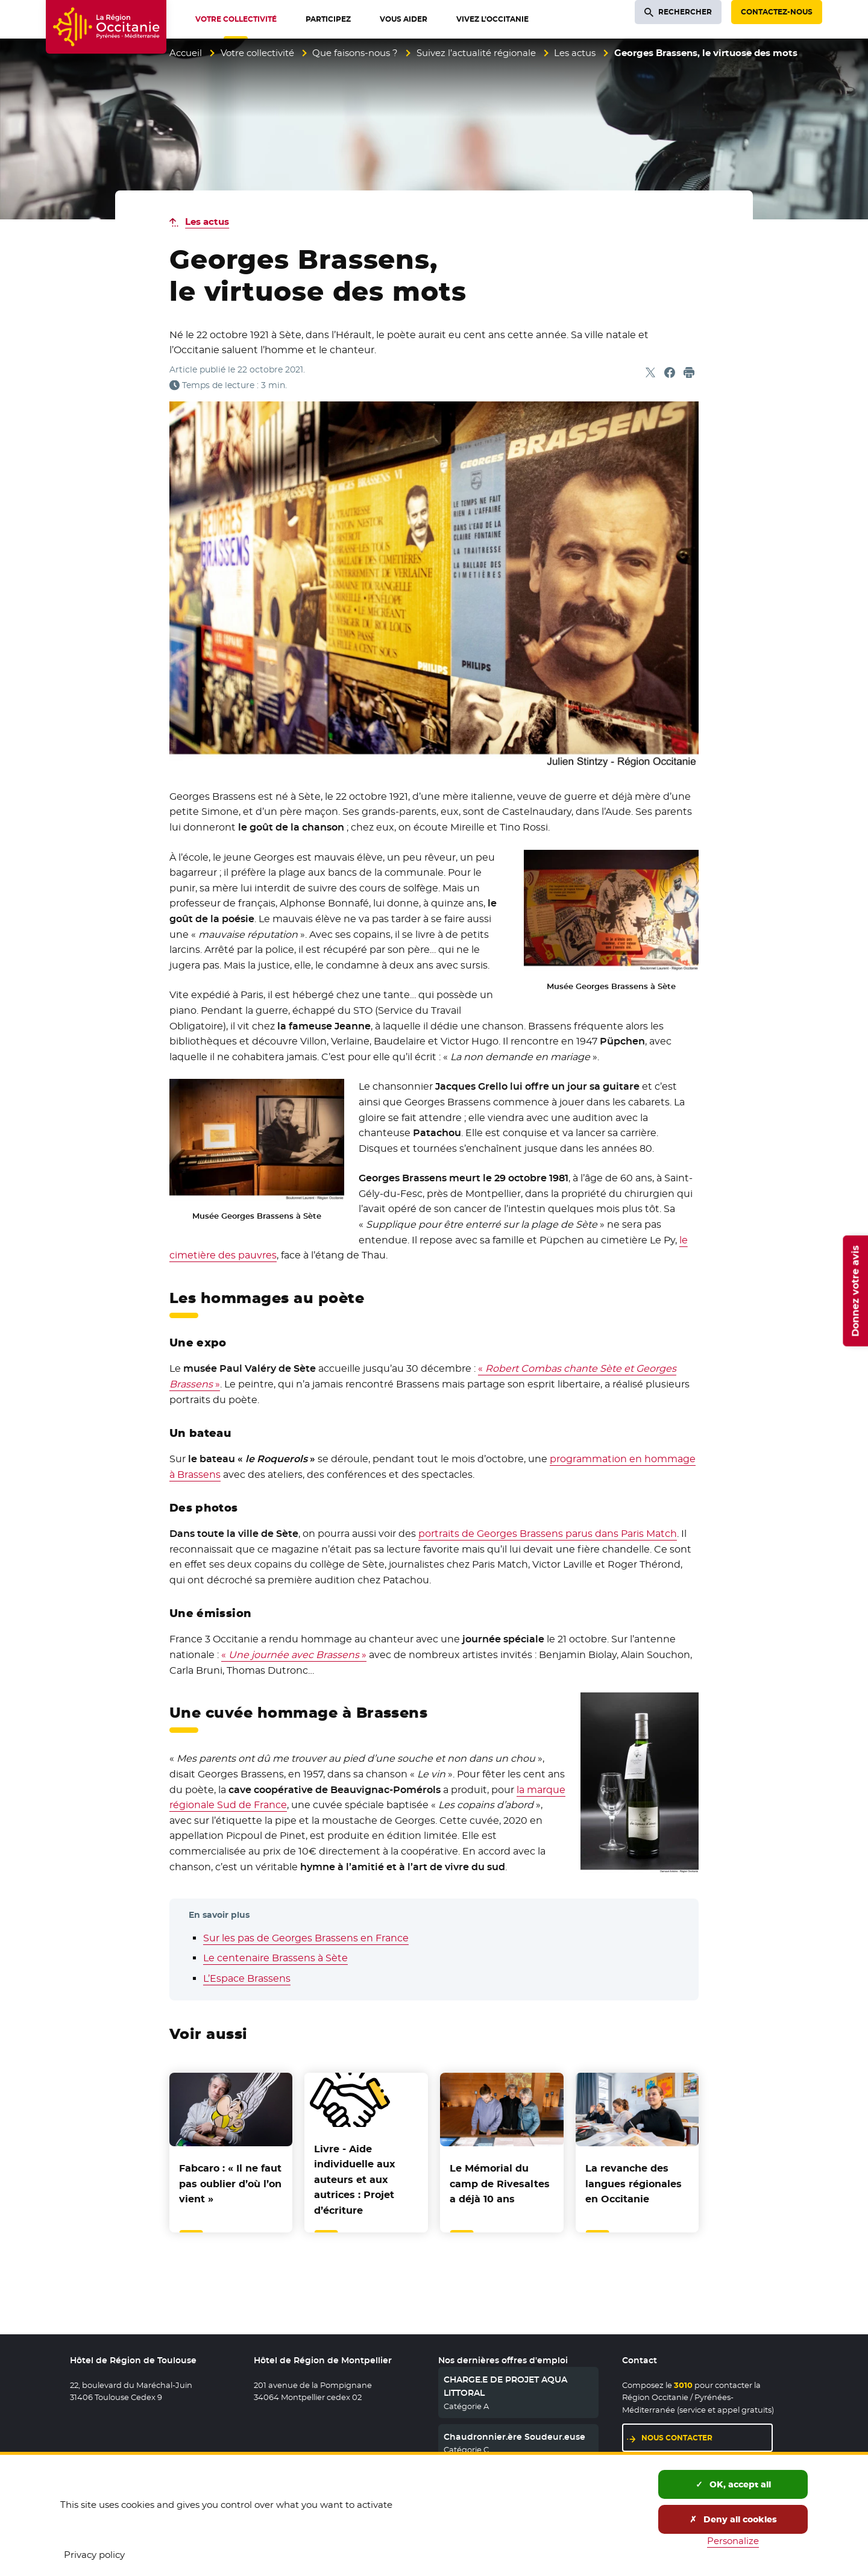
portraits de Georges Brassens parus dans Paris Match (547, 1533)
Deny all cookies (733, 2519)
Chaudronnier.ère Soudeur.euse (514, 2436)
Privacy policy (94, 2554)
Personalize (733, 2540)
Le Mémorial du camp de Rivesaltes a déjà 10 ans (500, 2184)
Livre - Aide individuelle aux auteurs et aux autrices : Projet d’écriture (354, 2179)
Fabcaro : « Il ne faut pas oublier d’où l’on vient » (230, 2184)
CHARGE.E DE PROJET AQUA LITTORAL (505, 2386)
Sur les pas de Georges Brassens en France (306, 1938)
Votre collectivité (257, 52)
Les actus (575, 52)
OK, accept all (733, 2484)
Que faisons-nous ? (355, 52)
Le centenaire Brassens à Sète (275, 1958)
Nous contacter (676, 2437)
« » (293, 1654)
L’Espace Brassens (247, 1978)
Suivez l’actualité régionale (476, 52)
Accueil (185, 52)
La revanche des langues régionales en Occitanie (633, 2184)
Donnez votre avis (855, 1291)
